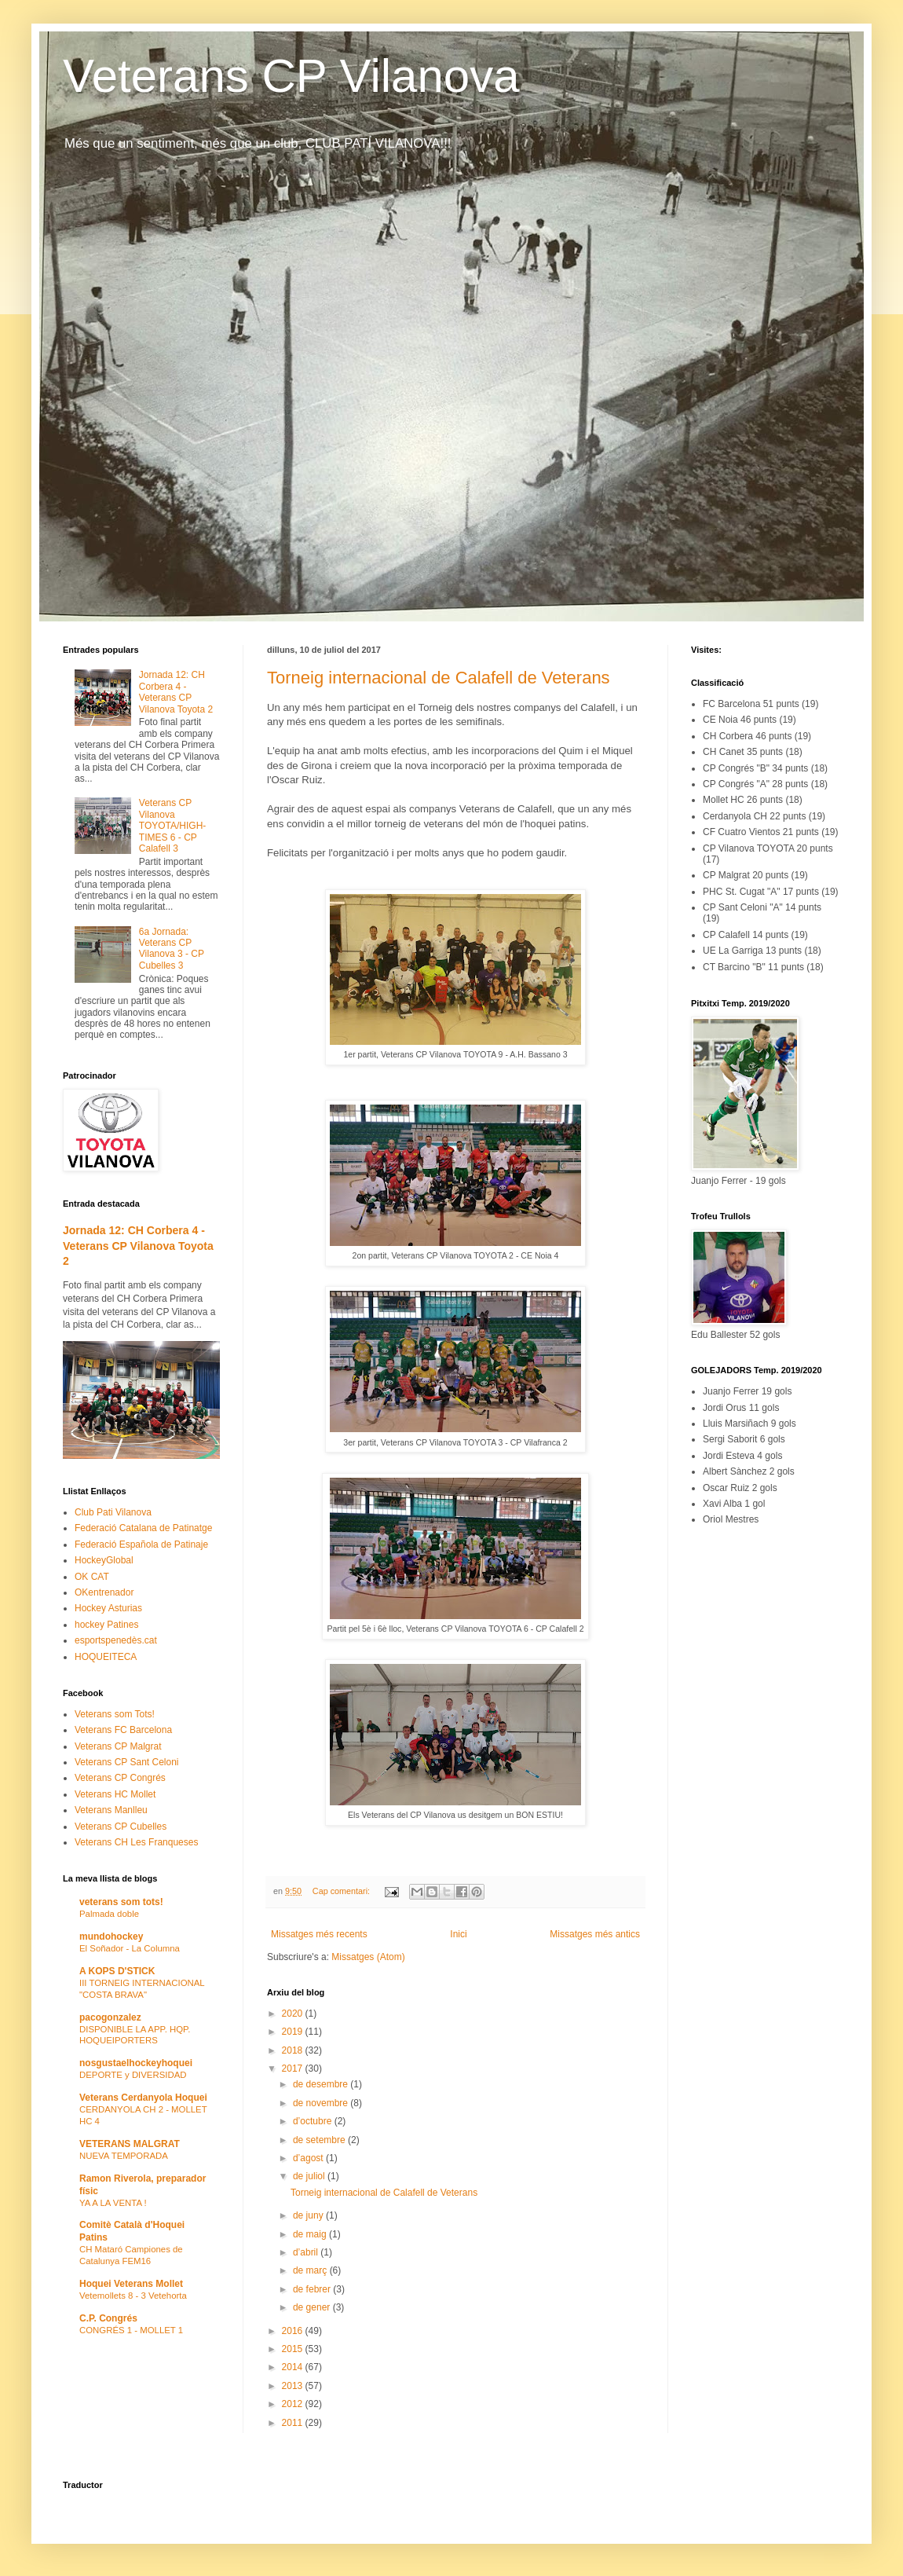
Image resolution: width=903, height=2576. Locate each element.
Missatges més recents (319, 1934)
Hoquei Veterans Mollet (131, 2283)
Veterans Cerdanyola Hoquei (143, 2097)
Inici (458, 1934)
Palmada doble (109, 1913)
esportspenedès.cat (116, 1640)
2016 (293, 2330)
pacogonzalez (110, 2017)
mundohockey (111, 1936)
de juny (309, 2215)
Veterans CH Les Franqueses (136, 1842)
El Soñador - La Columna (129, 1948)
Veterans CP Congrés (120, 1777)
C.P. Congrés (108, 2318)
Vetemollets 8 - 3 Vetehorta (133, 2295)
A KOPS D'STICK (117, 1971)
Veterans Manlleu (111, 1810)
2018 (293, 2050)
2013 (293, 2385)
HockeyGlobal (104, 1560)
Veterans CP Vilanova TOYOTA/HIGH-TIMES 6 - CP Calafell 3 (173, 825)
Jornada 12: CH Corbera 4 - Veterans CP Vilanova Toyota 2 (176, 691)
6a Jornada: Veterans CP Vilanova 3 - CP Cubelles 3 (171, 948)
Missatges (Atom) (367, 1956)
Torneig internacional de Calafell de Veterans (438, 677)
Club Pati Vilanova (113, 1512)
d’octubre (314, 2121)
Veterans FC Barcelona (123, 1729)
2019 (293, 2031)
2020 (293, 2013)
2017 (293, 2068)
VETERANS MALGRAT (129, 2143)
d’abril (306, 2252)
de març (311, 2270)
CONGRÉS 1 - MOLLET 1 (131, 2330)
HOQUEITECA (106, 1656)
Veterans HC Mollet (115, 1794)
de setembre (320, 2139)
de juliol (310, 2176)
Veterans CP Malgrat (118, 1746)
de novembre (321, 2103)
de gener (313, 2307)
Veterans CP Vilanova (291, 75)
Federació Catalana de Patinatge (143, 1528)
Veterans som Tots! (115, 1714)
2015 (293, 2348)
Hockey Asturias (108, 1608)
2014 (293, 2367)
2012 (293, 2403)
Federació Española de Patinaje (141, 1544)
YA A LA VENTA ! (113, 2203)
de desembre (321, 2084)
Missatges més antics (595, 1934)
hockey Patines (106, 1624)
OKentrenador (104, 1592)
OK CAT (92, 1576)
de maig (311, 2234)
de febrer (313, 2289)
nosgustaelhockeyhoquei (135, 2063)
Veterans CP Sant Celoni (127, 1762)
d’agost (309, 2158)
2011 (293, 2422)
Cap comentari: (342, 1891)
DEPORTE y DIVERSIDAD (133, 2074)
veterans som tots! (121, 1901)
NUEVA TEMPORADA (123, 2155)
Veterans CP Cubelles (120, 1826)
